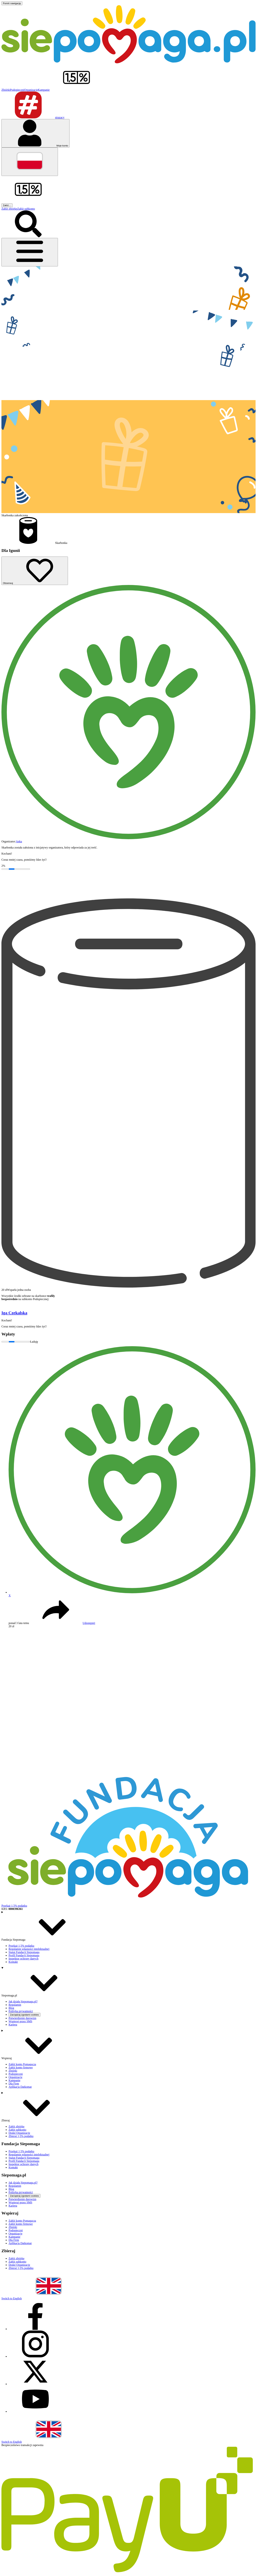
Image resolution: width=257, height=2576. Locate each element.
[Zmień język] (29, 161)
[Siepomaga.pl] (128, 62)
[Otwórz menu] (29, 252)
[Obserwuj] (34, 571)
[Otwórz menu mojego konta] (35, 133)
